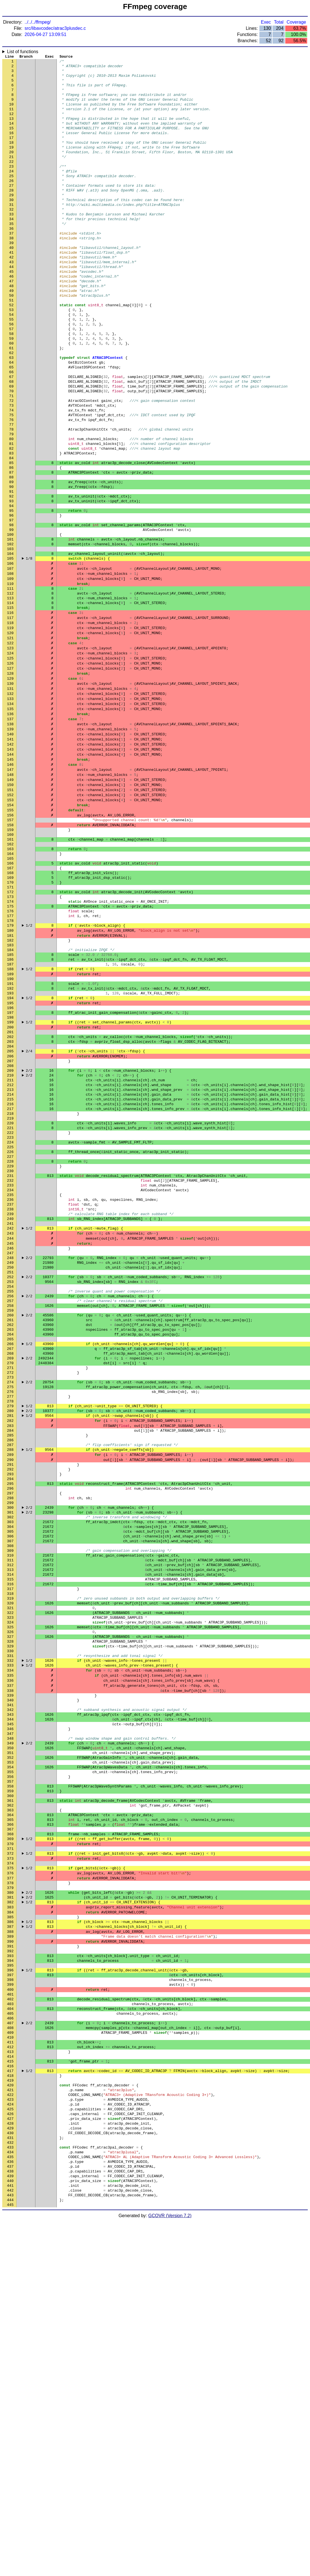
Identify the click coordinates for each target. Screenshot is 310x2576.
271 (10, 1581)
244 (10, 1429)
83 (11, 523)
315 (10, 1828)
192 (10, 1137)
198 (10, 1170)
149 (10, 895)
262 (10, 1530)
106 (10, 653)
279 (10, 1626)
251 (10, 1468)
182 (10, 1080)
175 (10, 1041)
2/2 (29, 1232)
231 (10, 1356)
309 (10, 1795)
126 (10, 765)
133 (10, 805)
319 (10, 1851)
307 (10, 1783)
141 (10, 850)
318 (10, 1845)
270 (10, 1575)
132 (10, 799)
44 (11, 304)
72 (11, 462)
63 (11, 411)
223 (10, 1311)
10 (11, 113)
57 (11, 377)
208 (10, 1227)
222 (10, 1305)
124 (10, 754)
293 (10, 1705)
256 (10, 1496)
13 (11, 130)
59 (11, 388)
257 (10, 1502)
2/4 (29, 1210)
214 (10, 1260)
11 (11, 118)
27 (11, 208)
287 (10, 1671)
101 (10, 625)
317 (10, 1840)
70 (11, 450)
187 (10, 1108)
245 (10, 1435)
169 (10, 1007)
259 (10, 1513)
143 (10, 861)
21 (11, 175)
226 (10, 1328)
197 (10, 1165)
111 (10, 681)
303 (10, 1761)
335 (10, 1941)
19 (11, 163)
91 (11, 568)
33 (11, 242)
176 (10, 1047)
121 (10, 737)
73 (11, 467)
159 (10, 951)
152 (10, 912)
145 (10, 872)
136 (10, 822)
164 (10, 979)
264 (10, 1541)
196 (10, 1159)
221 (10, 1300)
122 (10, 743)
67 (11, 433)
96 (11, 597)
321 (10, 1862)
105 (10, 647)
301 (10, 1750)
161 (10, 962)
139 (10, 838)
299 (10, 1738)
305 (10, 1772)
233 (10, 1367)
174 (10, 1035)
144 (10, 867)
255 (10, 1491)
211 (10, 1243)
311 (10, 1806)
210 (10, 1238)
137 (10, 827)
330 (10, 1913)
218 (10, 1283)
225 (10, 1322)
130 (10, 788)
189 (10, 1120)
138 (10, 833)
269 (10, 1570)
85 (11, 535)
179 (10, 1063)
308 (10, 1789)
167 (10, 996)
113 (10, 692)
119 (10, 726)
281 (10, 1637)
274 (10, 1598)
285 (10, 1660)
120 (10, 732)
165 (10, 985)
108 (10, 664)
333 (10, 1930)
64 (11, 417)
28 (11, 214)
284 (10, 1654)
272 (10, 1586)
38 (11, 270)
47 (11, 321)
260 (10, 1519)
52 (11, 349)
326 (10, 1890)
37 (11, 265)
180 (10, 1069)
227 (10, 1333)
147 (10, 883)
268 (10, 1564)
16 (11, 147)
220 (10, 1294)
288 (10, 1676)
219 (10, 1288)
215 (10, 1266)
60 (11, 394)
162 (10, 968)
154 (10, 923)
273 (10, 1592)
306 (10, 1778)
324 (10, 1879)
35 (11, 253)
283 (10, 1648)
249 (10, 1457)
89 (11, 557)
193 (10, 1142)
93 (11, 580)
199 (10, 1176)
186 (10, 1103)
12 (11, 124)
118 (10, 720)
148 (10, 889)
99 (11, 613)
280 (10, 1631)
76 (11, 484)
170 (10, 1013)
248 (10, 1451)
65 (11, 422)
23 (11, 186)
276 (10, 1609)
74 (11, 473)
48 (11, 327)
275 (10, 1603)
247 (10, 1446)
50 (11, 338)
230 (10, 1350)
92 (11, 574)
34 (11, 248)
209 (10, 1232)
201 (10, 1187)
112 (10, 687)
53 (11, 355)
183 (10, 1086)
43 (11, 298)
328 (10, 1901)
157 (10, 940)
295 (10, 1716)
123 (10, 748)
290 (10, 1688)
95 (11, 591)
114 (10, 698)
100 (10, 619)
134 (10, 810)
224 (10, 1316)
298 (10, 1733)
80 (11, 507)
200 (10, 1182)
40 (11, 282)
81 (11, 512)
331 (10, 1918)
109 (10, 670)
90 (11, 563)
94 (11, 585)
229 (10, 1345)
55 (11, 366)
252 (10, 1474)
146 (10, 878)
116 (10, 709)
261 (10, 1525)
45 (11, 310)
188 (10, 1114)
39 (11, 276)
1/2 (29, 1063)
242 (10, 1418)
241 (10, 1412)
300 (10, 1744)
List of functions (22, 51)
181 (10, 1075)
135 (10, 816)
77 (11, 490)
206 (10, 1215)
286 (10, 1665)
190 (10, 1125)
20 (11, 169)
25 (11, 197)
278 (10, 1620)
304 (10, 1766)
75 (11, 478)
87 (11, 546)
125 (10, 760)
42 (11, 293)
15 (11, 141)
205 (10, 1210)
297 (10, 1727)
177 (10, 1052)
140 (10, 844)
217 (10, 1277)
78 (11, 495)
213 (10, 1255)
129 (10, 782)
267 (10, 1558)
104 (10, 642)
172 (10, 1024)
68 (11, 439)
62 (11, 405)
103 (10, 636)
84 (11, 529)
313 (10, 1817)
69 (11, 445)
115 (10, 703)
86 (11, 540)
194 (10, 1148)
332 (10, 1924)
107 (10, 658)
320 (10, 1856)
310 (10, 1800)
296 (10, 1721)
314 (10, 1823)
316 (10, 1834)
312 (10, 1811)
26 (11, 203)
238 (10, 1395)
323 (10, 1873)
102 (10, 630)
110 (10, 675)
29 (11, 220)
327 (10, 1896)
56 (11, 372)
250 (10, 1463)
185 (10, 1097)
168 (10, 1002)
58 (11, 383)
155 (10, 928)
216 (10, 1272)
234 (10, 1373)
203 (10, 1198)
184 (10, 1092)
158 (10, 945)
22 (11, 180)
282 (10, 1643)
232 (10, 1361)
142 (10, 855)
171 (10, 1018)
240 (10, 1406)
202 (10, 1193)
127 (10, 771)
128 (10, 777)
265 (10, 1547)
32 (11, 237)
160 (10, 957)
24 (11, 192)
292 (10, 1699)
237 (10, 1390)
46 (11, 315)
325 (10, 1885)
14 (11, 135)
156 (10, 934)
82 (11, 518)
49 (11, 332)
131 (10, 793)
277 (10, 1615)
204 (10, 1204)
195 (10, 1153)
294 (10, 1710)
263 (10, 1536)
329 (10, 1907)
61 (11, 400)
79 (11, 501)
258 (10, 1508)
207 (10, 1221)
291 (10, 1693)
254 (10, 1485)
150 (10, 900)
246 (10, 1440)
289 (10, 1682)
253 (10, 1480)
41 (11, 287)
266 (10, 1553)
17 (11, 152)
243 (10, 1423)
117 (10, 715)
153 (10, 917)
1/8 (29, 647)
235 (10, 1378)
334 (10, 1935)
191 (10, 1131)
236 (10, 1384)
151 (10, 906)
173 (10, 1030)
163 (10, 973)
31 (11, 231)
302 (10, 1755)
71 (11, 456)
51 (11, 343)
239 (10, 1401)
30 (11, 225)
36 (11, 259)
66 (11, 428)
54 (11, 360)
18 (11, 158)
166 (10, 990)
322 (10, 1868)
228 (10, 1339)
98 (11, 608)
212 (10, 1249)
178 (10, 1058)
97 (11, 602)
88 (11, 552)
